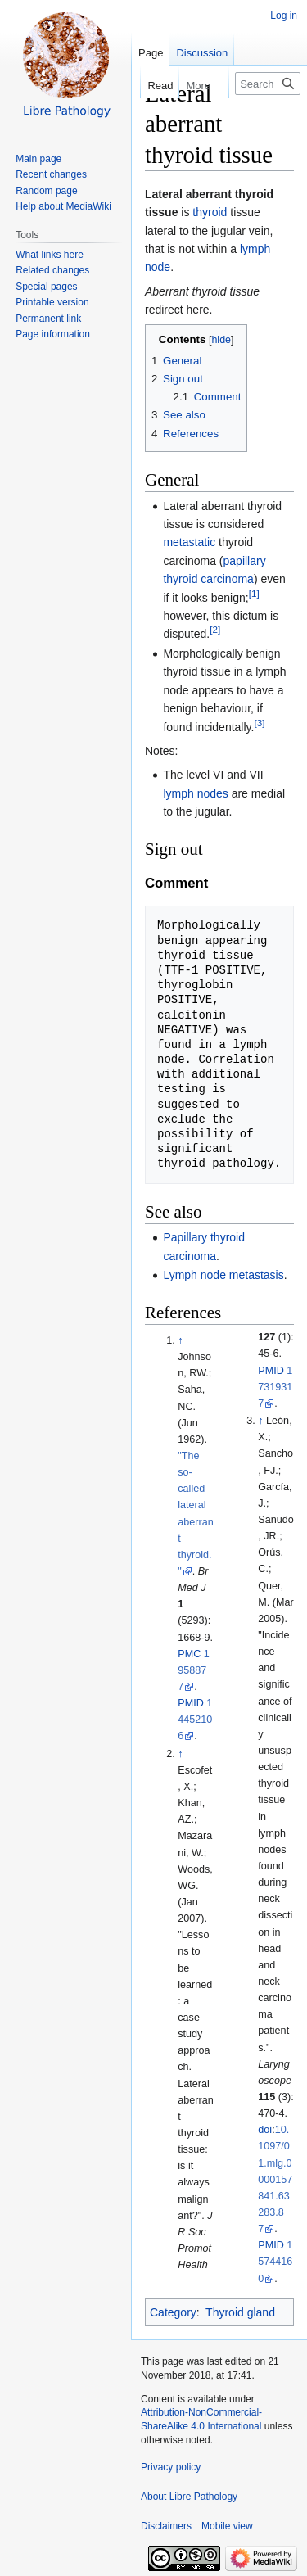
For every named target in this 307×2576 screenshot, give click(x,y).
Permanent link (48, 318)
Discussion (202, 53)
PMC (189, 1654)
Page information (53, 334)
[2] (215, 630)
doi (265, 2129)
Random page (46, 191)
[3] (259, 722)
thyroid (209, 212)
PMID (190, 1703)
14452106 (195, 1719)
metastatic (189, 542)
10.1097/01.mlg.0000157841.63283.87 (275, 2179)
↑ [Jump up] (180, 1340)
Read (150, 85)
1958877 (194, 1670)
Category (173, 2312)
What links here (50, 254)
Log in (283, 15)
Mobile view (227, 2526)
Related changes (52, 270)
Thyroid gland (240, 2312)
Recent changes (51, 174)
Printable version (52, 302)
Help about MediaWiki (63, 206)
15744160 (275, 2261)
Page (150, 53)
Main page (38, 159)
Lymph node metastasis (223, 1274)
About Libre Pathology (189, 2496)
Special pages (46, 286)
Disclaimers (166, 2526)
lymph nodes (195, 793)
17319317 (275, 1387)
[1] (254, 593)
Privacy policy (171, 2467)
